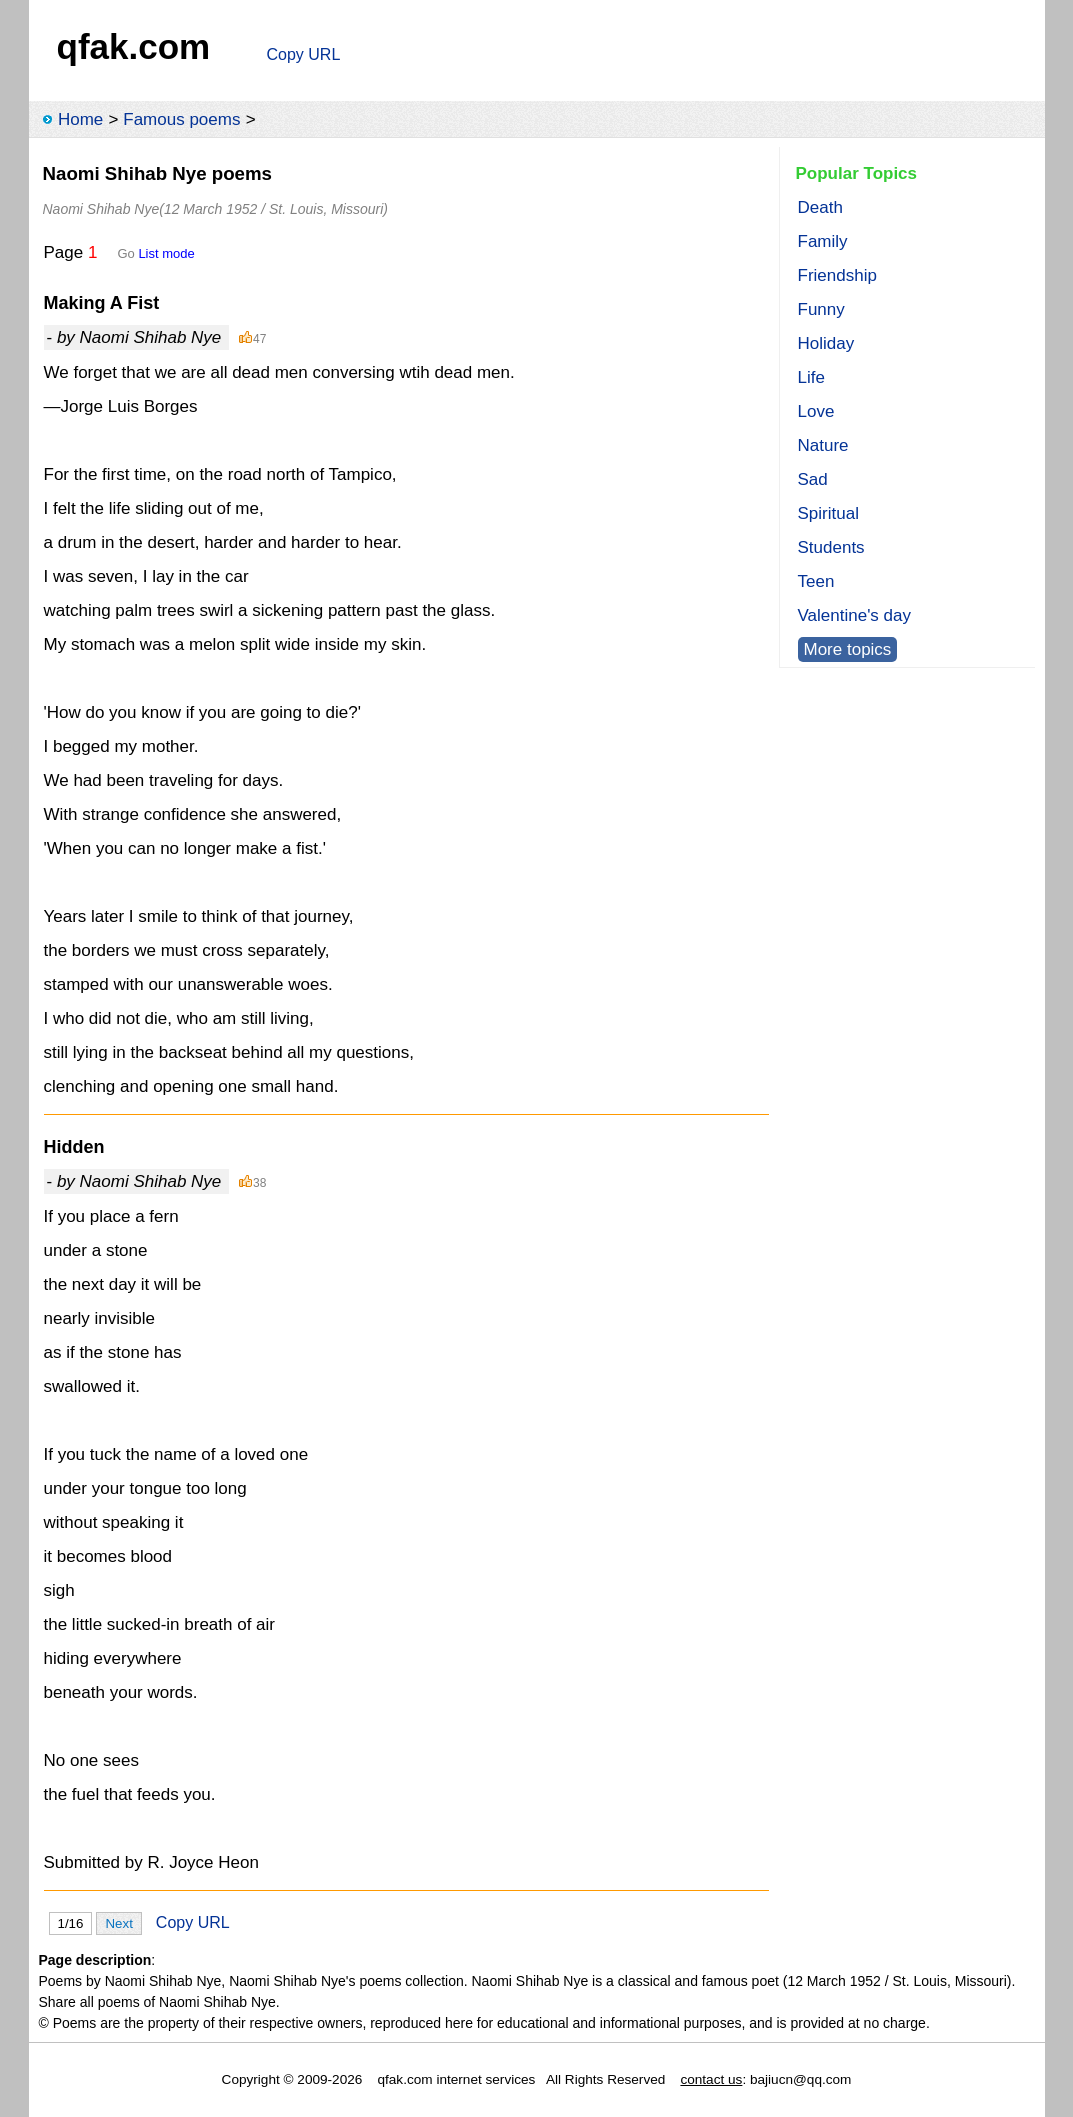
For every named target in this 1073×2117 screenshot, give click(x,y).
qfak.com (134, 46)
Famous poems (181, 119)
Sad (813, 479)
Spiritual (828, 513)
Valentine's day (855, 615)
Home (80, 119)
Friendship (837, 275)
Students (831, 547)
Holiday (826, 343)
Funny (821, 309)
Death (820, 207)
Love (816, 411)
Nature (823, 445)
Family (823, 241)
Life (811, 377)
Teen (816, 581)
